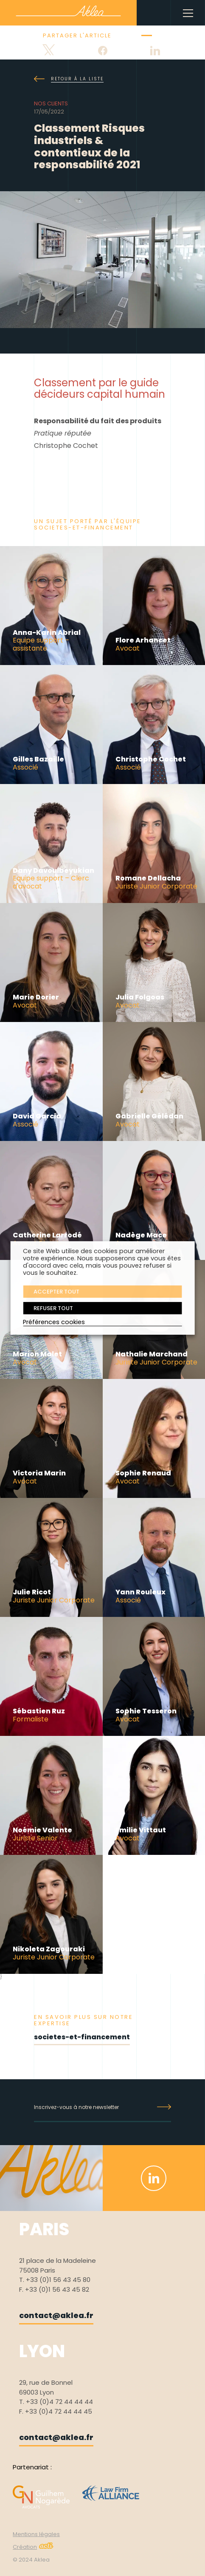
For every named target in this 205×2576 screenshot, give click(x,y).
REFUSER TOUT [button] (53, 1308)
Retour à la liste (69, 79)
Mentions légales (36, 2534)
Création (33, 2547)
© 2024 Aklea (31, 2560)
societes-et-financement (82, 2037)
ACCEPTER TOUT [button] (56, 1292)
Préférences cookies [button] (54, 1322)
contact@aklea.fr (56, 2315)
